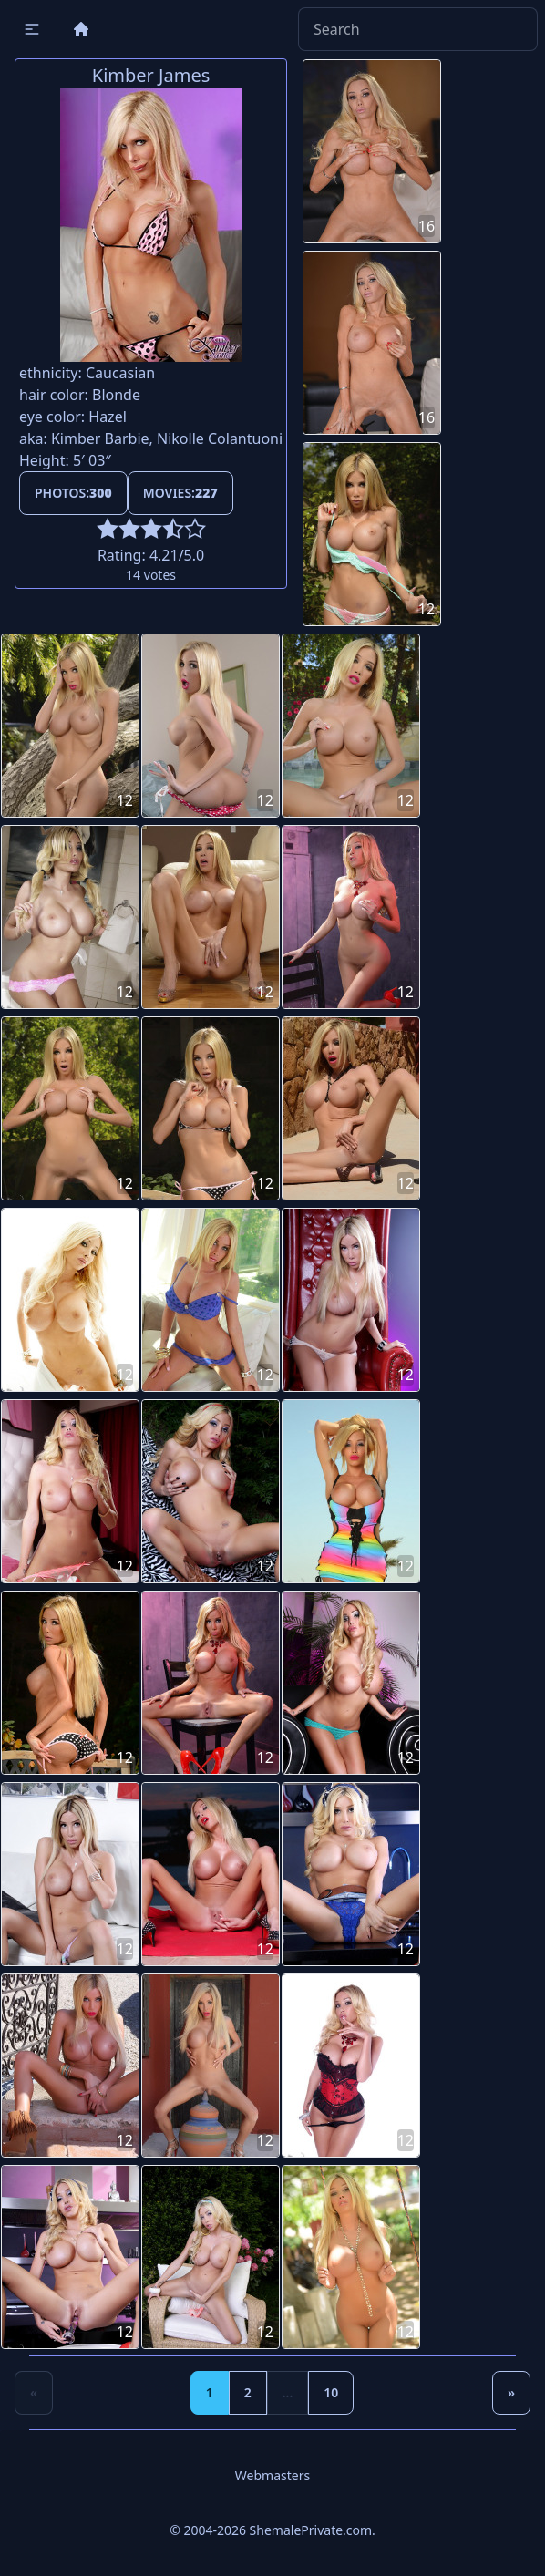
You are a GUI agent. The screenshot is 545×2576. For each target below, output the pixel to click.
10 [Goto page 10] (331, 2392)
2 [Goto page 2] (248, 2392)
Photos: (73, 492)
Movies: (180, 492)
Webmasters (272, 2475)
